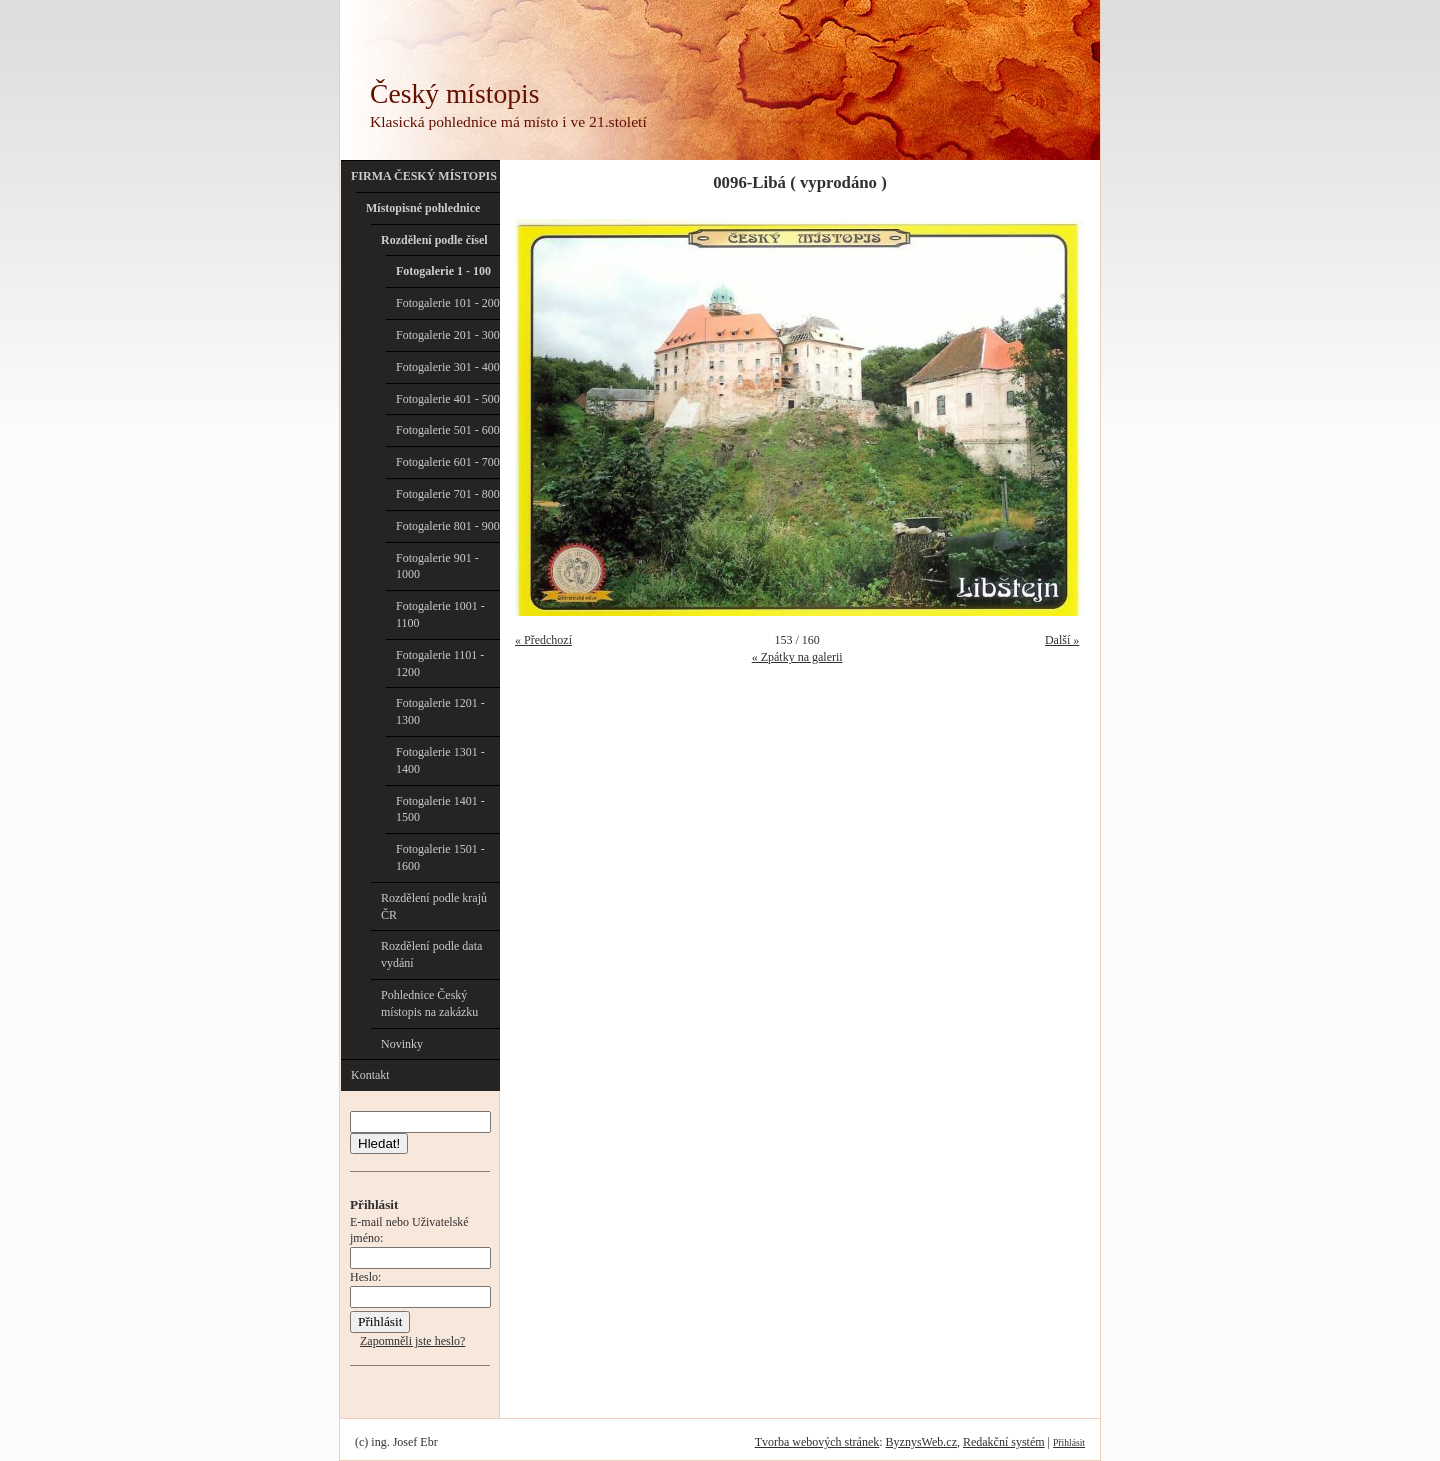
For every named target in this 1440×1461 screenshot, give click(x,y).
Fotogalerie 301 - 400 (448, 367)
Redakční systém (1004, 1442)
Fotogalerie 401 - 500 (448, 399)
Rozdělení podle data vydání (431, 954)
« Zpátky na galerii (797, 657)
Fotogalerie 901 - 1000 (437, 566)
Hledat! (379, 1143)
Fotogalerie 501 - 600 (448, 430)
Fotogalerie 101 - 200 (448, 303)
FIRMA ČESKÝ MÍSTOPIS (424, 176)
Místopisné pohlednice (423, 208)
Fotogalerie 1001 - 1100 (440, 614)
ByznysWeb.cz (921, 1442)
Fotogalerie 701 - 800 (448, 494)
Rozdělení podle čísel (434, 240)
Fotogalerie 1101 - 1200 (440, 663)
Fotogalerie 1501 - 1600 (440, 857)
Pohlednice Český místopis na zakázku (429, 1003)
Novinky (402, 1044)
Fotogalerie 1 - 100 (443, 271)
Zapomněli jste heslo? (412, 1341)
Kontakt (370, 1075)
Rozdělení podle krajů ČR (434, 906)
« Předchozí (543, 640)
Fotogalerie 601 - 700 (448, 462)
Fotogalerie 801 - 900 (448, 526)
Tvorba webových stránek (817, 1442)
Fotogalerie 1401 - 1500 (440, 809)
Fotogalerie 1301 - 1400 (440, 760)
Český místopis (454, 93)
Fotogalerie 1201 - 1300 (440, 711)
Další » (1062, 640)
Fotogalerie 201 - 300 (448, 335)
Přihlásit (1069, 1442)
